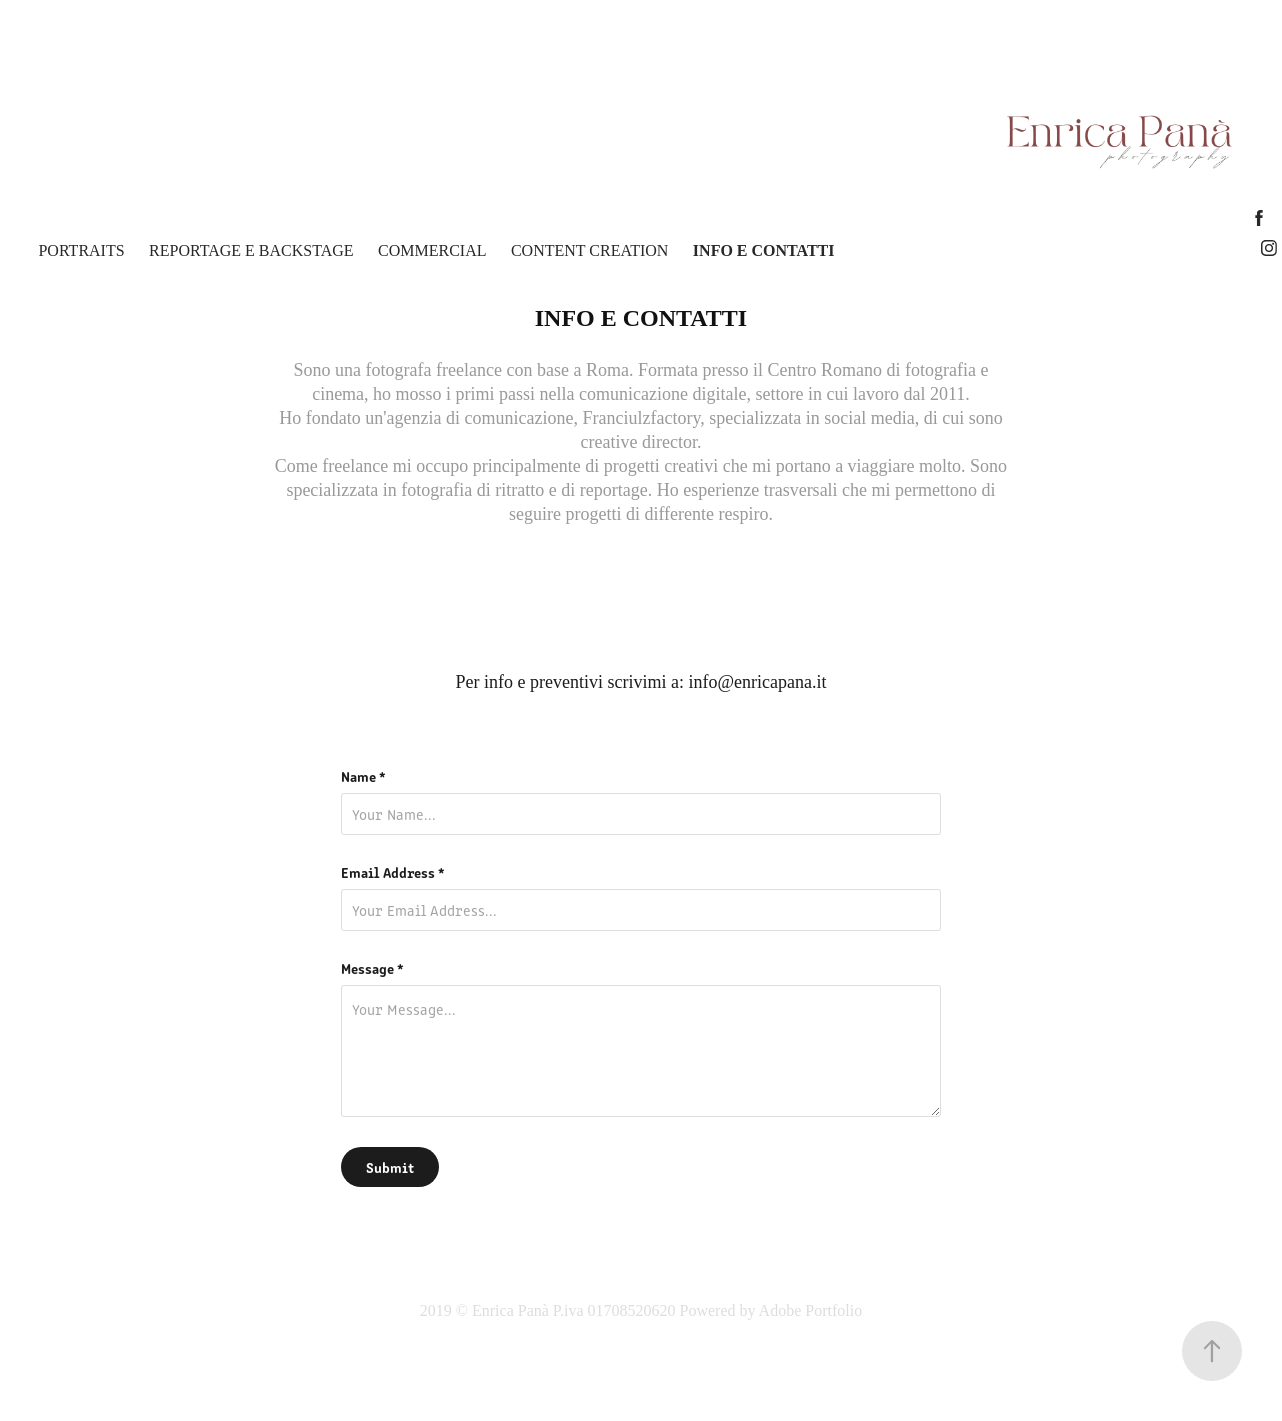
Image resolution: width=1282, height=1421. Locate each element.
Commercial (432, 250)
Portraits (81, 250)
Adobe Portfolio (811, 1310)
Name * (363, 776)
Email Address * (393, 872)
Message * (372, 968)
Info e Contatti (764, 250)
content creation (589, 250)
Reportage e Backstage (251, 250)
